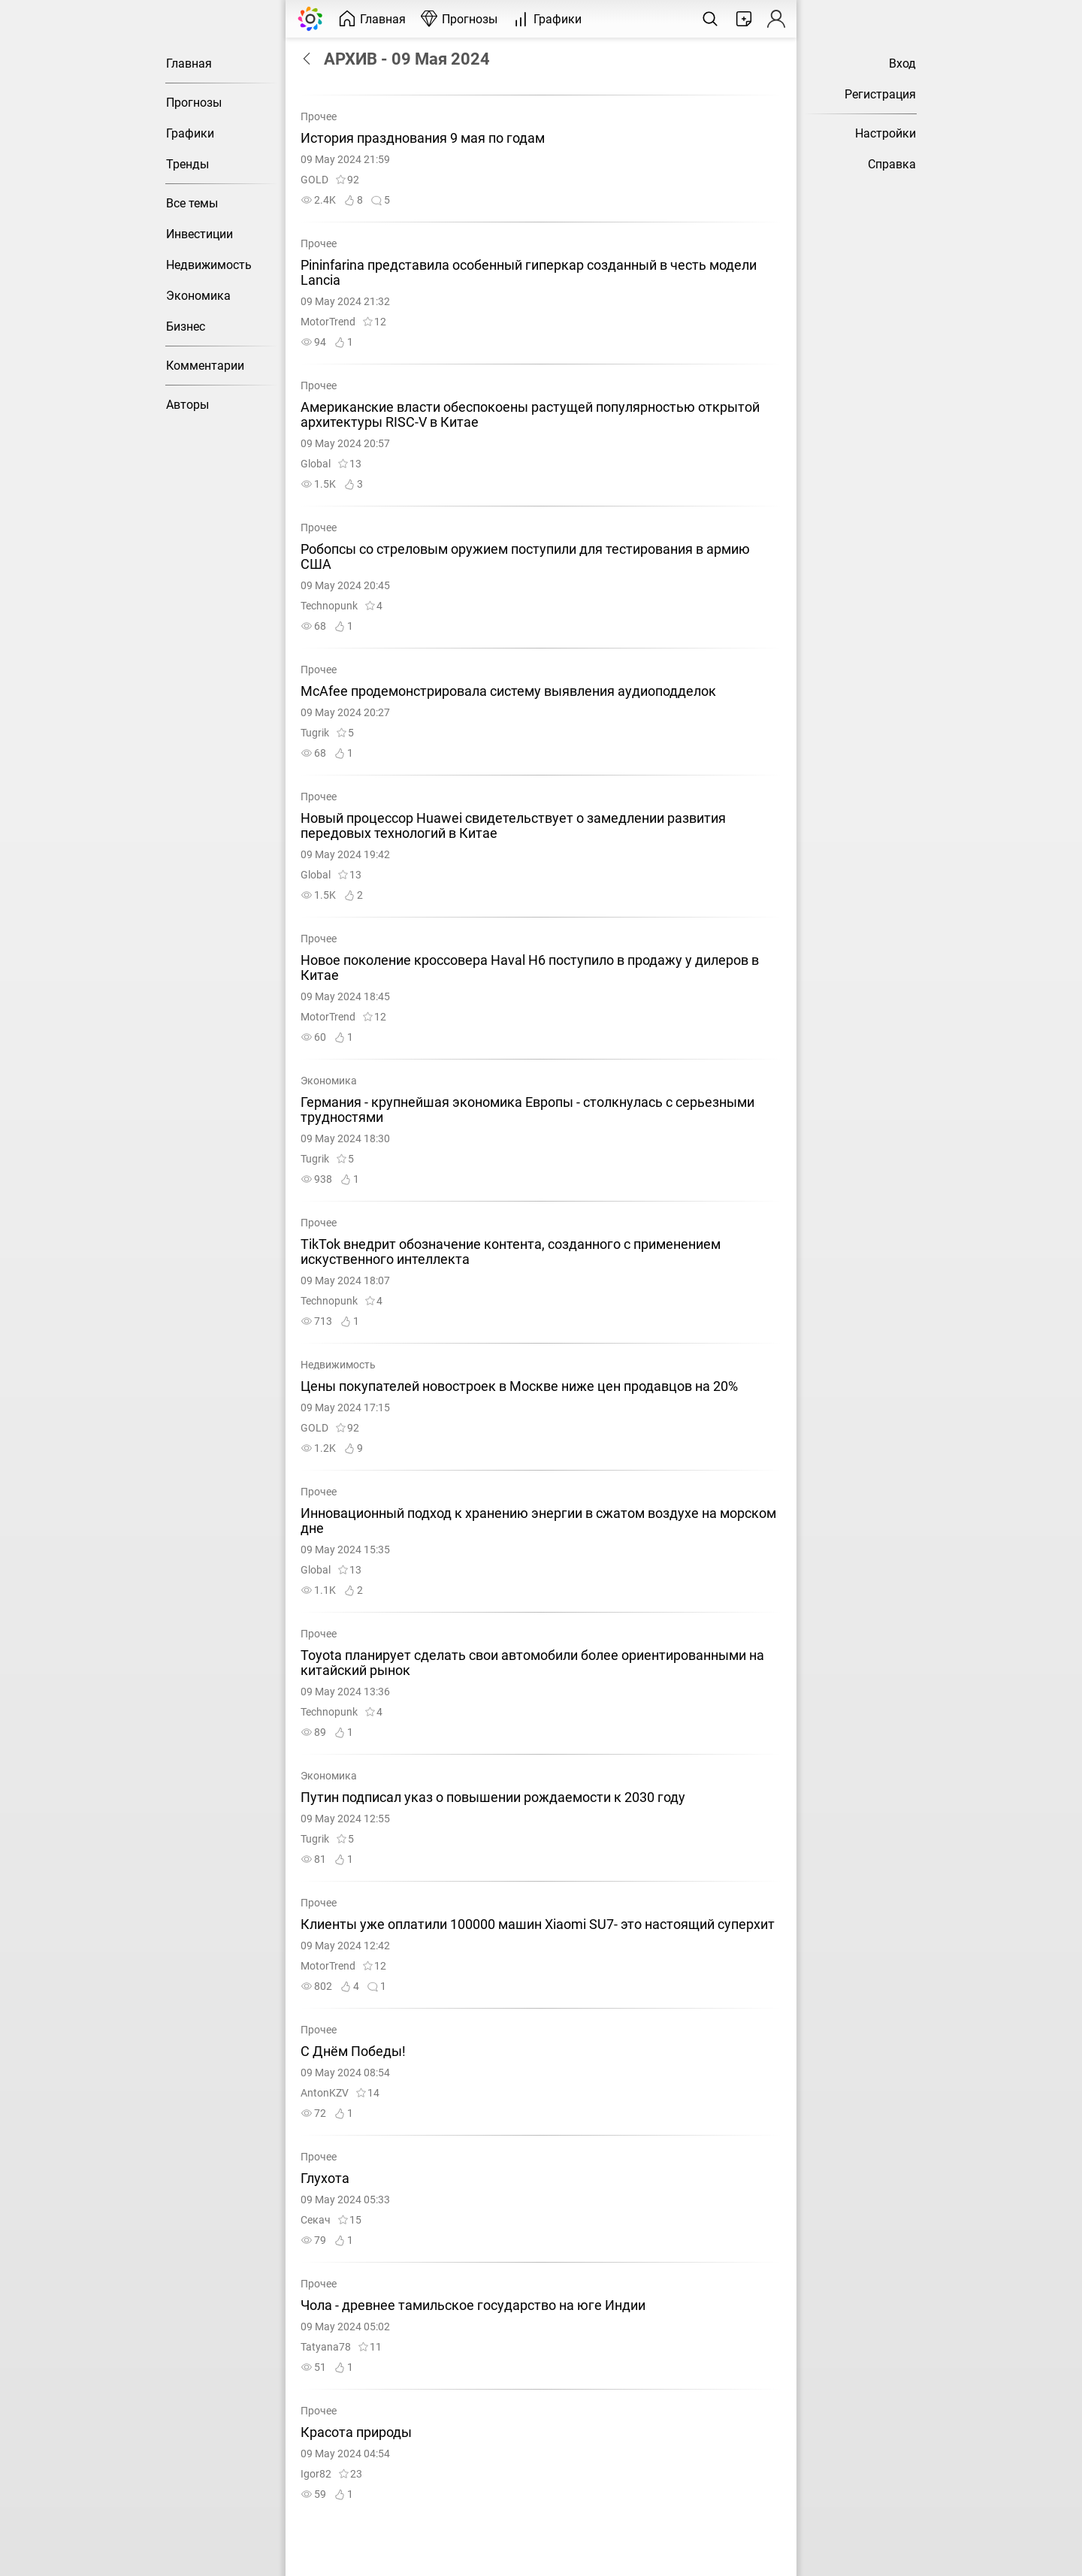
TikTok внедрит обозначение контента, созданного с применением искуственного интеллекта (511, 1252)
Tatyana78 (326, 2347)
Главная (189, 63)
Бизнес (185, 326)
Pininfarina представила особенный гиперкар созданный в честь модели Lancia (529, 273)
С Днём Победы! (353, 2051)
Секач (316, 2220)
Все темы (192, 203)
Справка (892, 164)
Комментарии (205, 365)
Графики (190, 133)
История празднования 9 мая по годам (423, 138)
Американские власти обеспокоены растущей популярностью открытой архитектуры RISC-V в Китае (530, 415)
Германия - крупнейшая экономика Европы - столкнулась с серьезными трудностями (527, 1110)
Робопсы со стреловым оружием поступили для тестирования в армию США (525, 557)
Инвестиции (199, 234)
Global (316, 464)
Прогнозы (194, 102)
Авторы (187, 405)
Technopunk (329, 606)
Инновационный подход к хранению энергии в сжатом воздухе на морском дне (538, 1521)
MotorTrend (328, 322)
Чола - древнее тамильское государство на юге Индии (473, 2305)
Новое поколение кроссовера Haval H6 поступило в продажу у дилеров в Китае (530, 968)
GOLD (314, 180)
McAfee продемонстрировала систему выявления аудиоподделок (508, 691)
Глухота (325, 2178)
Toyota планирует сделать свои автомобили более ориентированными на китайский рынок (532, 1663)
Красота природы (356, 2432)
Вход (902, 63)
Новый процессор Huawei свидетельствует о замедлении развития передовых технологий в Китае (513, 826)
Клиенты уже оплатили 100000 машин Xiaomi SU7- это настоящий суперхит (538, 1924)
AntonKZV (325, 2093)
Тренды (187, 164)
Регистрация (880, 94)
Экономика (198, 296)
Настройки (885, 133)
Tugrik (315, 733)
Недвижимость (209, 265)
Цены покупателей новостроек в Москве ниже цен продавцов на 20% (519, 1386)
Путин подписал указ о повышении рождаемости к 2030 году (493, 1797)
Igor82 (316, 2474)
